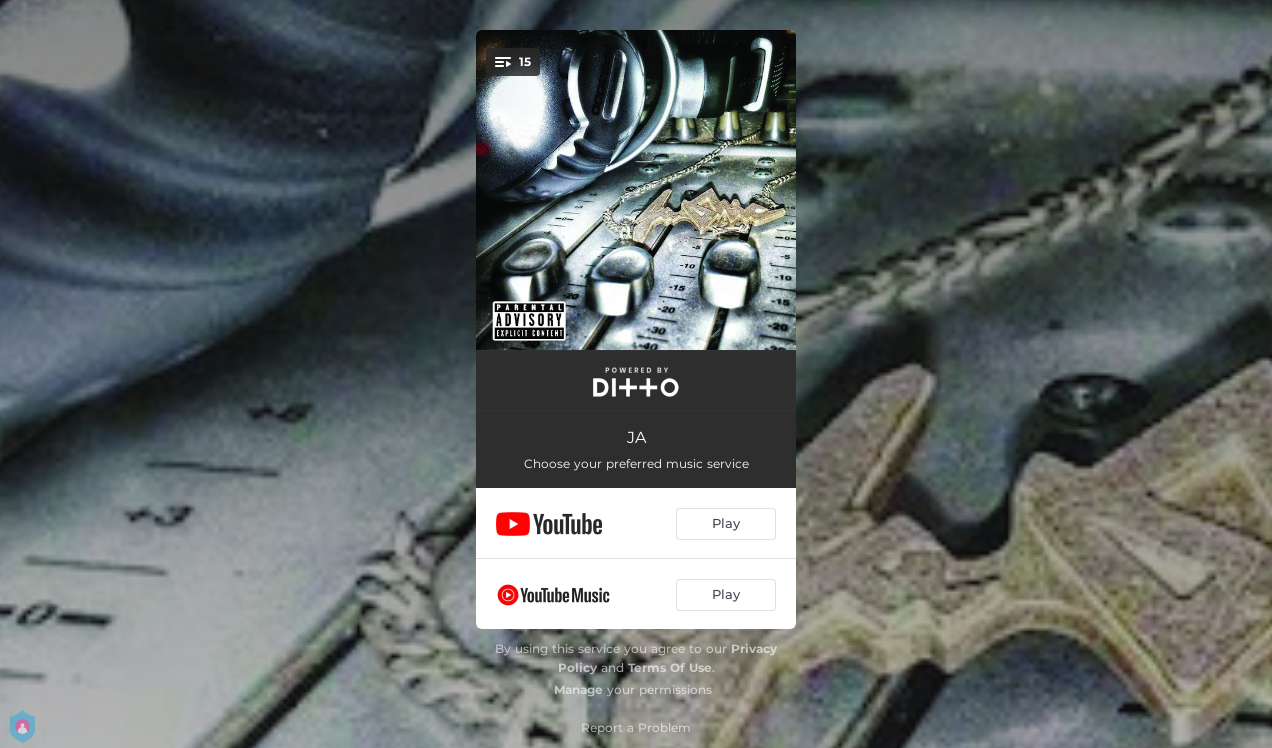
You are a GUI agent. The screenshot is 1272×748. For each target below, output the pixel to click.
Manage (578, 689)
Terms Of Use (670, 667)
